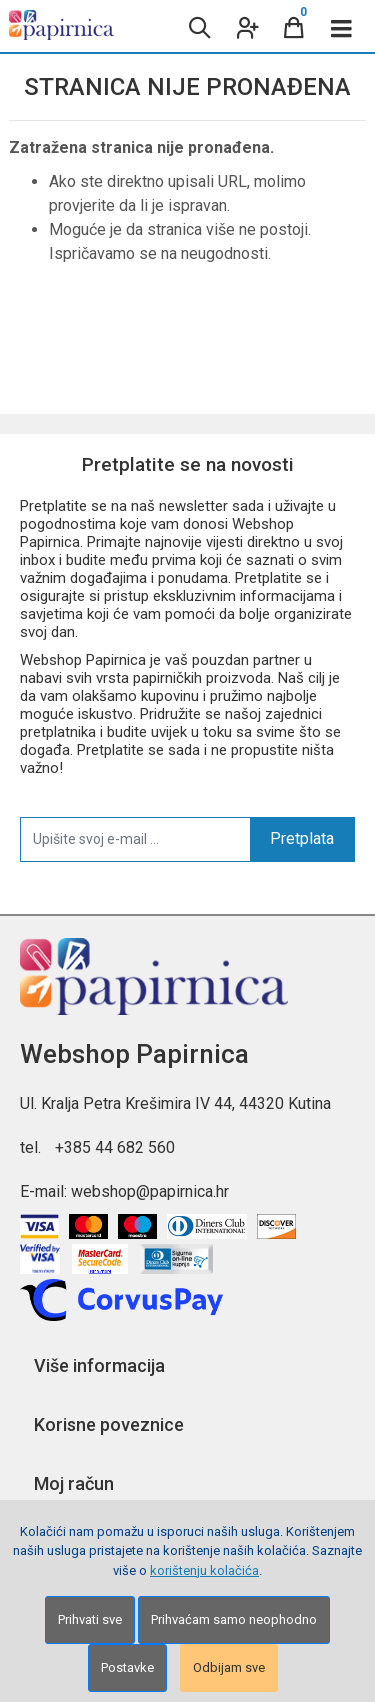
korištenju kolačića (204, 1570)
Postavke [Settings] (127, 1667)
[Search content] (198, 26)
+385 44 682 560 (115, 1147)
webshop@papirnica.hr (150, 1191)
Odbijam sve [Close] (229, 1667)
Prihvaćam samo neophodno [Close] (234, 1619)
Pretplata (302, 838)
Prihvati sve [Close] (90, 1619)
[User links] (246, 26)
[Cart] (294, 26)
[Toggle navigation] (342, 26)
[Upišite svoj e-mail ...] (135, 839)
